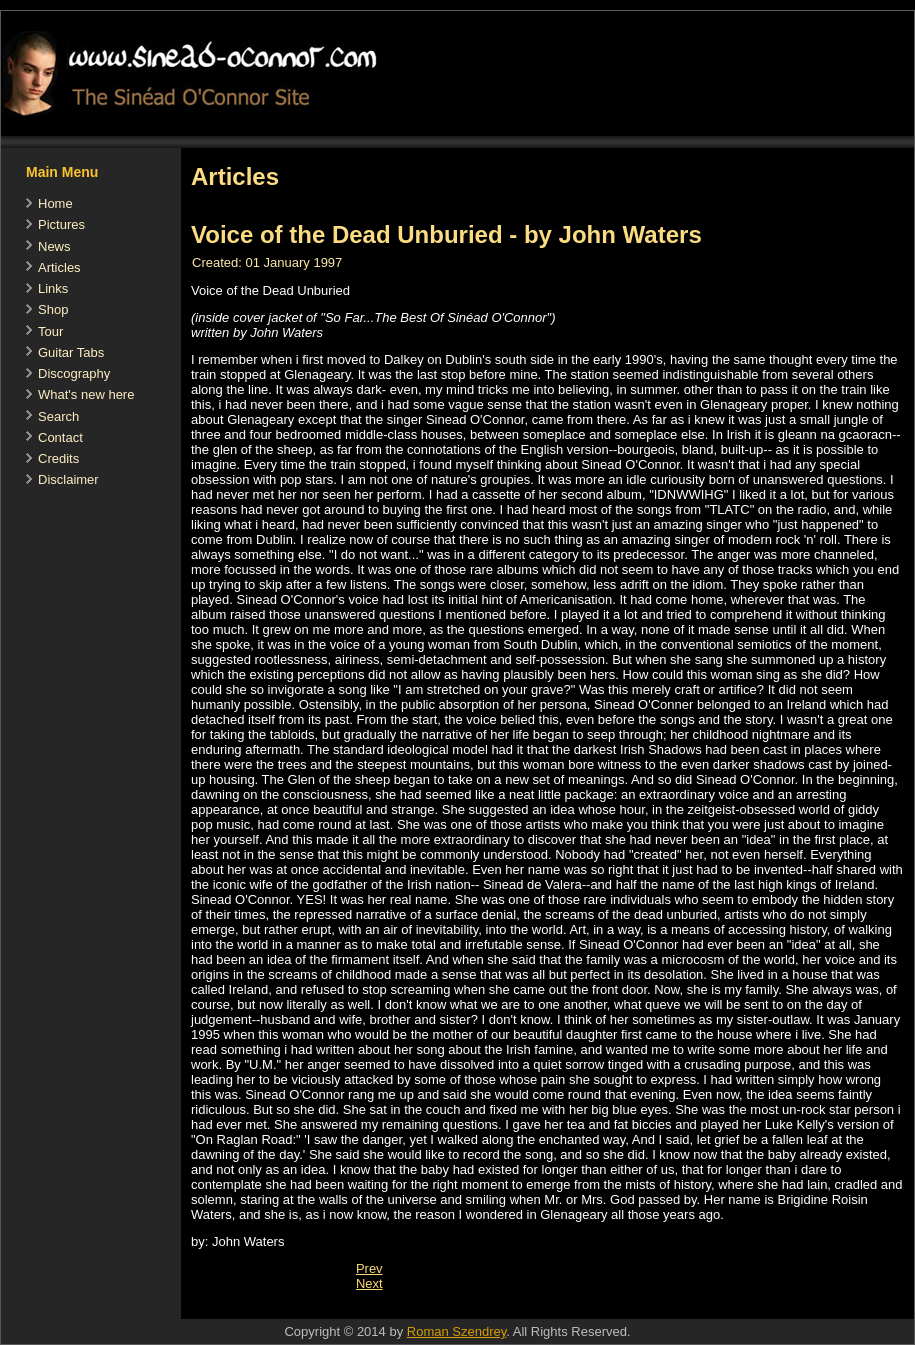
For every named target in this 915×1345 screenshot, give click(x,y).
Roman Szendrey (456, 1331)
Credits (58, 458)
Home (55, 203)
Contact (60, 437)
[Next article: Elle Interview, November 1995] (369, 1283)
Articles (59, 267)
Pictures (61, 224)
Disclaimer (68, 479)
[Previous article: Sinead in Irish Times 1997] (369, 1268)
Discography (74, 373)
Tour (50, 331)
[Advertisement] (545, 1308)
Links (53, 288)
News (54, 246)
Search (58, 416)
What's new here (86, 394)
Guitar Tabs (71, 352)
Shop (53, 309)
